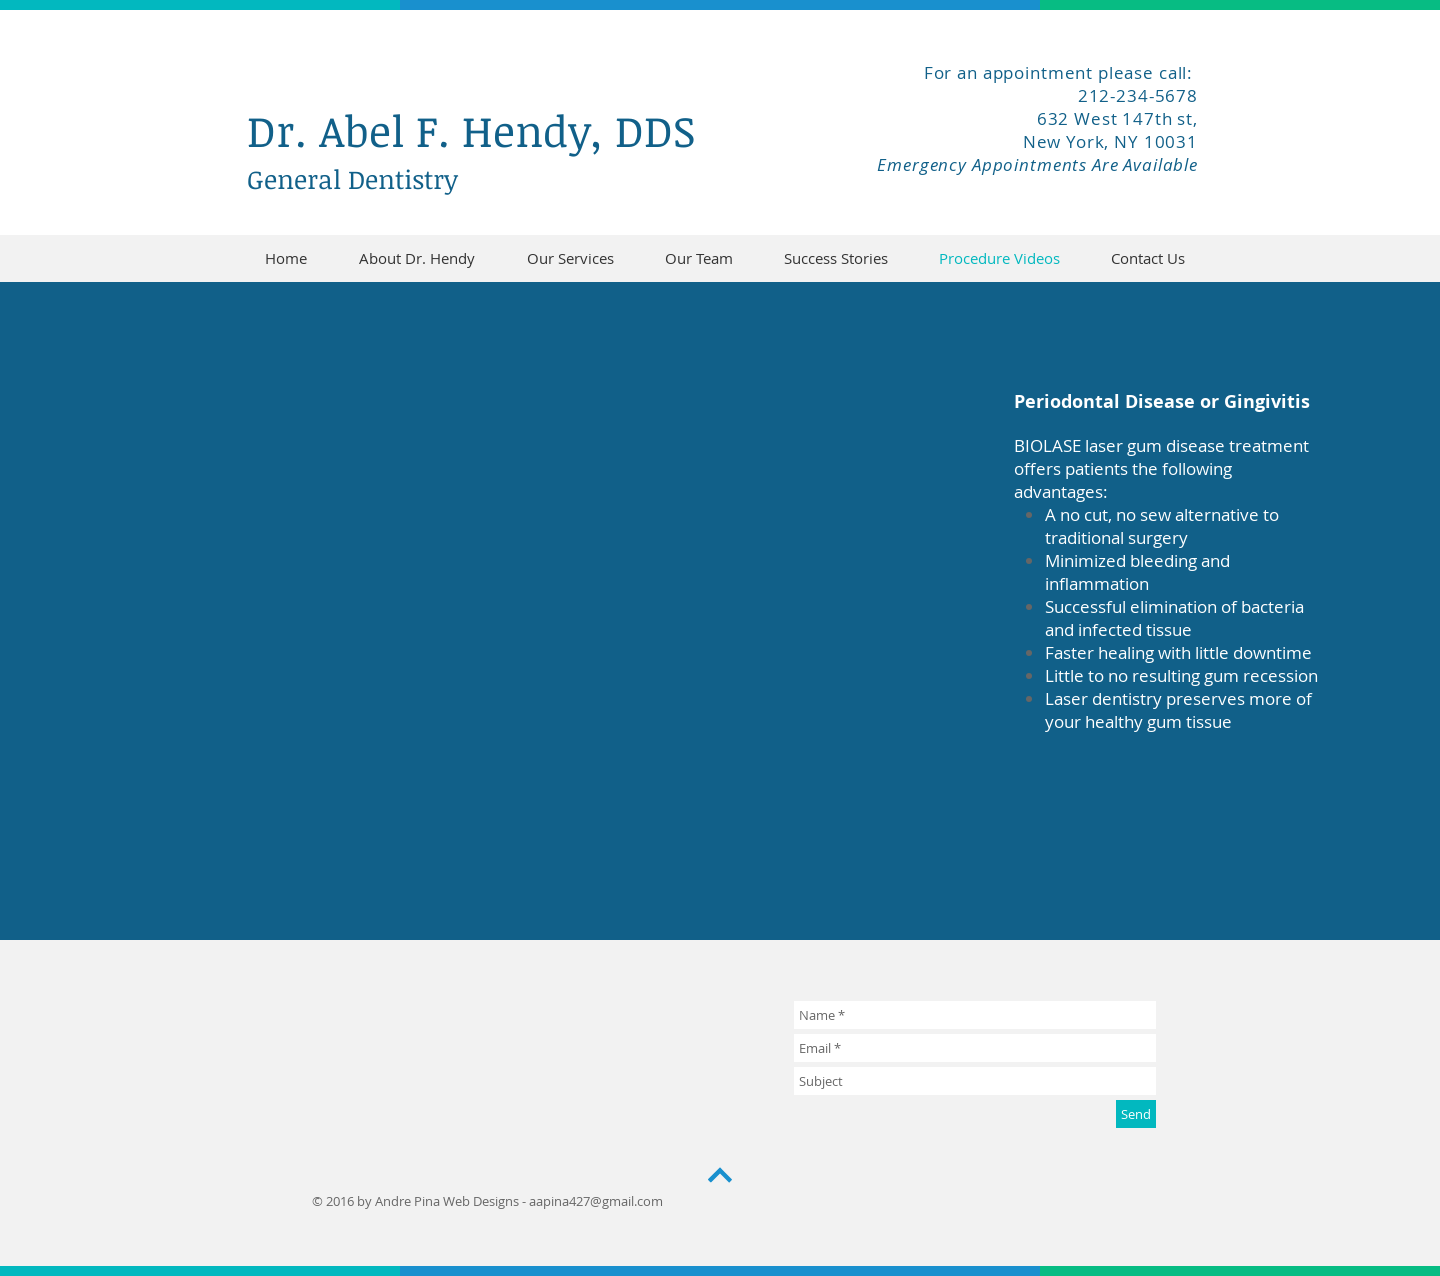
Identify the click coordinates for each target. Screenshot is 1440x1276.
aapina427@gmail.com (596, 1201)
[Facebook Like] (1061, 203)
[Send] (1136, 1114)
